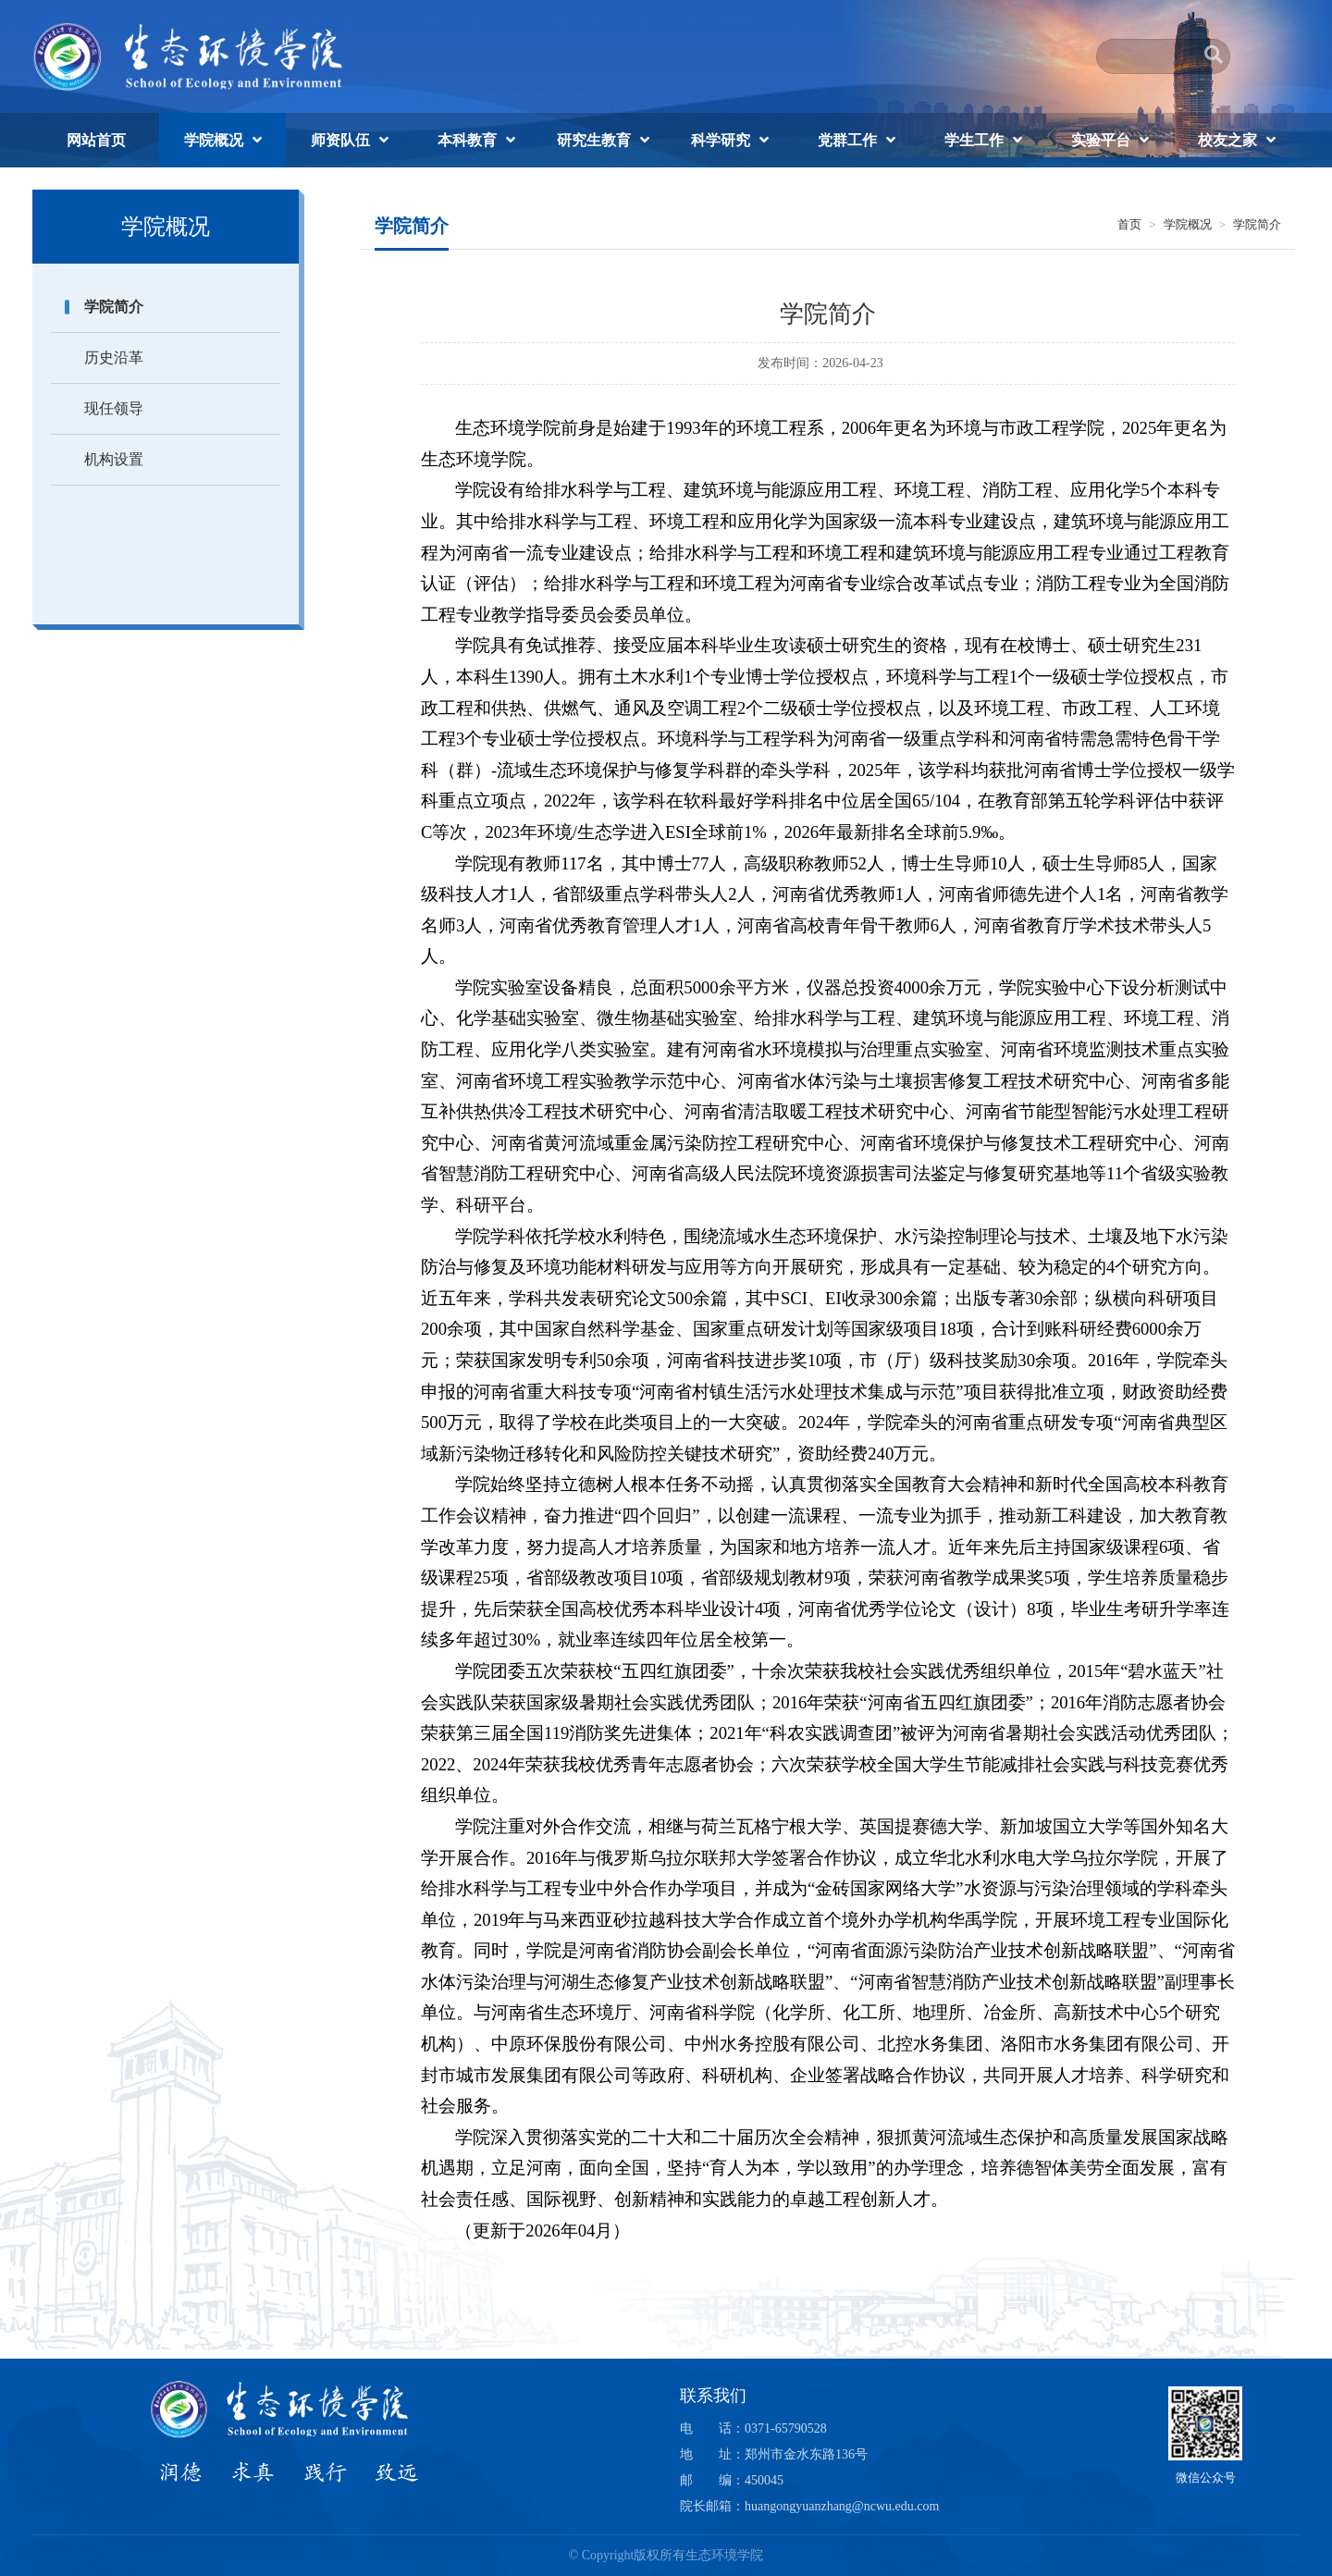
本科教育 (467, 140)
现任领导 (113, 408)
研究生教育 (594, 140)
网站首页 (96, 140)
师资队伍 (340, 140)
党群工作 (847, 140)
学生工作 (974, 140)
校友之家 (1227, 140)
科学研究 (720, 140)
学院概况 (213, 140)
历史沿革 (113, 357)
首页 (1129, 224)
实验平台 (1100, 140)
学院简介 (113, 306)
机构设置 (113, 459)
